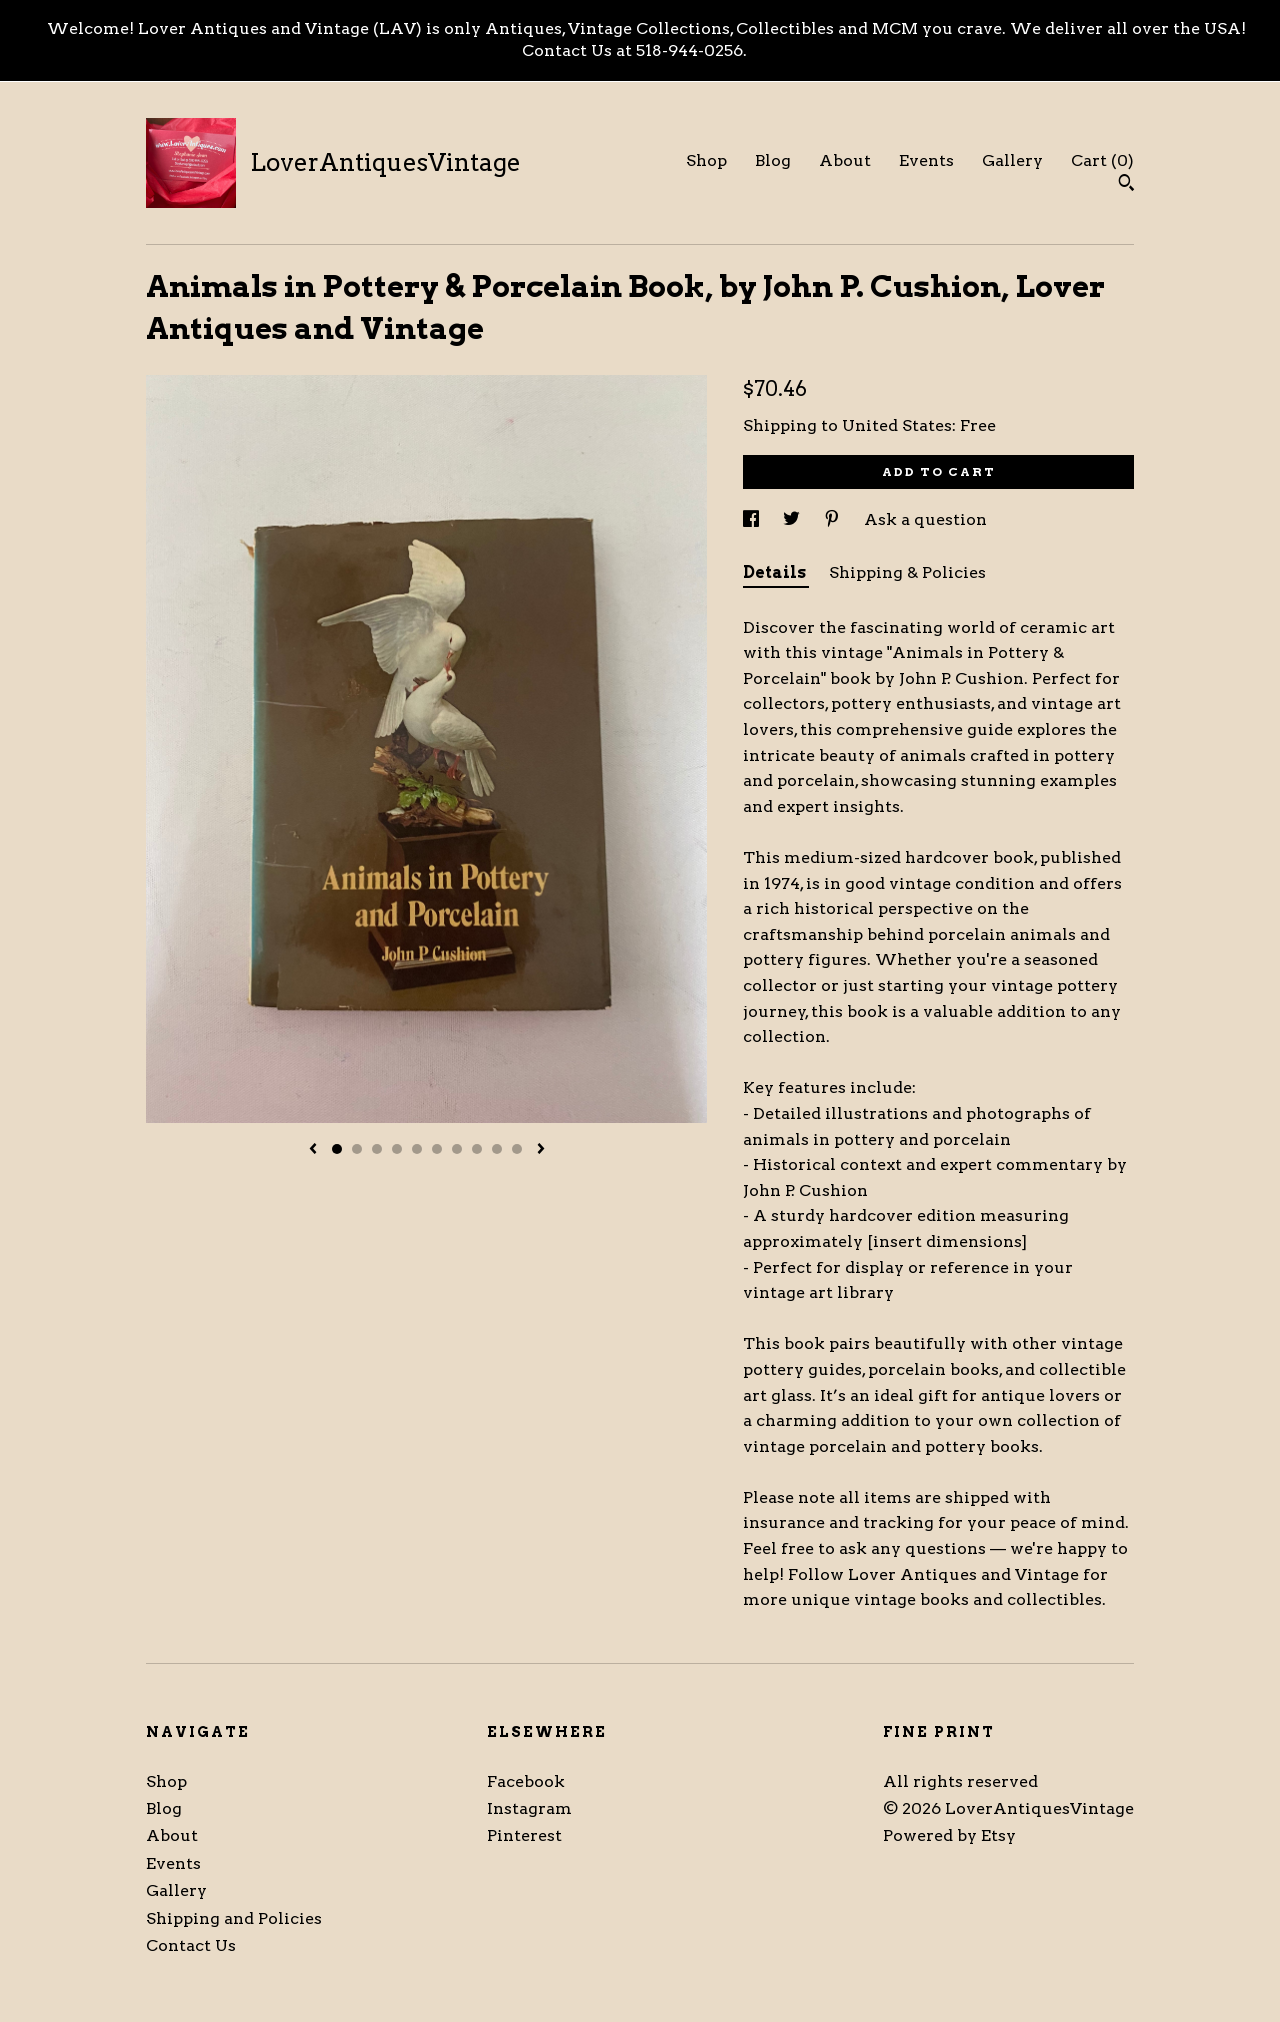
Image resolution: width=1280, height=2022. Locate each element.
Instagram (529, 1808)
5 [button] (417, 1149)
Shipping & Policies (907, 572)
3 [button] (377, 1149)
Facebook (526, 1781)
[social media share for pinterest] (834, 519)
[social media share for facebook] (753, 519)
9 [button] (497, 1149)
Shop (706, 160)
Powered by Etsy (949, 1835)
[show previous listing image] (313, 1150)
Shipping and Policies (234, 1918)
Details (776, 572)
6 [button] (437, 1149)
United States (897, 425)
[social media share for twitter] (793, 519)
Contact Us (191, 1945)
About (845, 160)
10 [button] (517, 1149)
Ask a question (925, 519)
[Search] (1126, 185)
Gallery (1012, 160)
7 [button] (457, 1149)
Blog (773, 160)
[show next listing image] (541, 1150)
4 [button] (397, 1149)
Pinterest (524, 1835)
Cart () (1102, 160)
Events (926, 160)
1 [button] (337, 1149)
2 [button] (357, 1149)
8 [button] (477, 1149)
